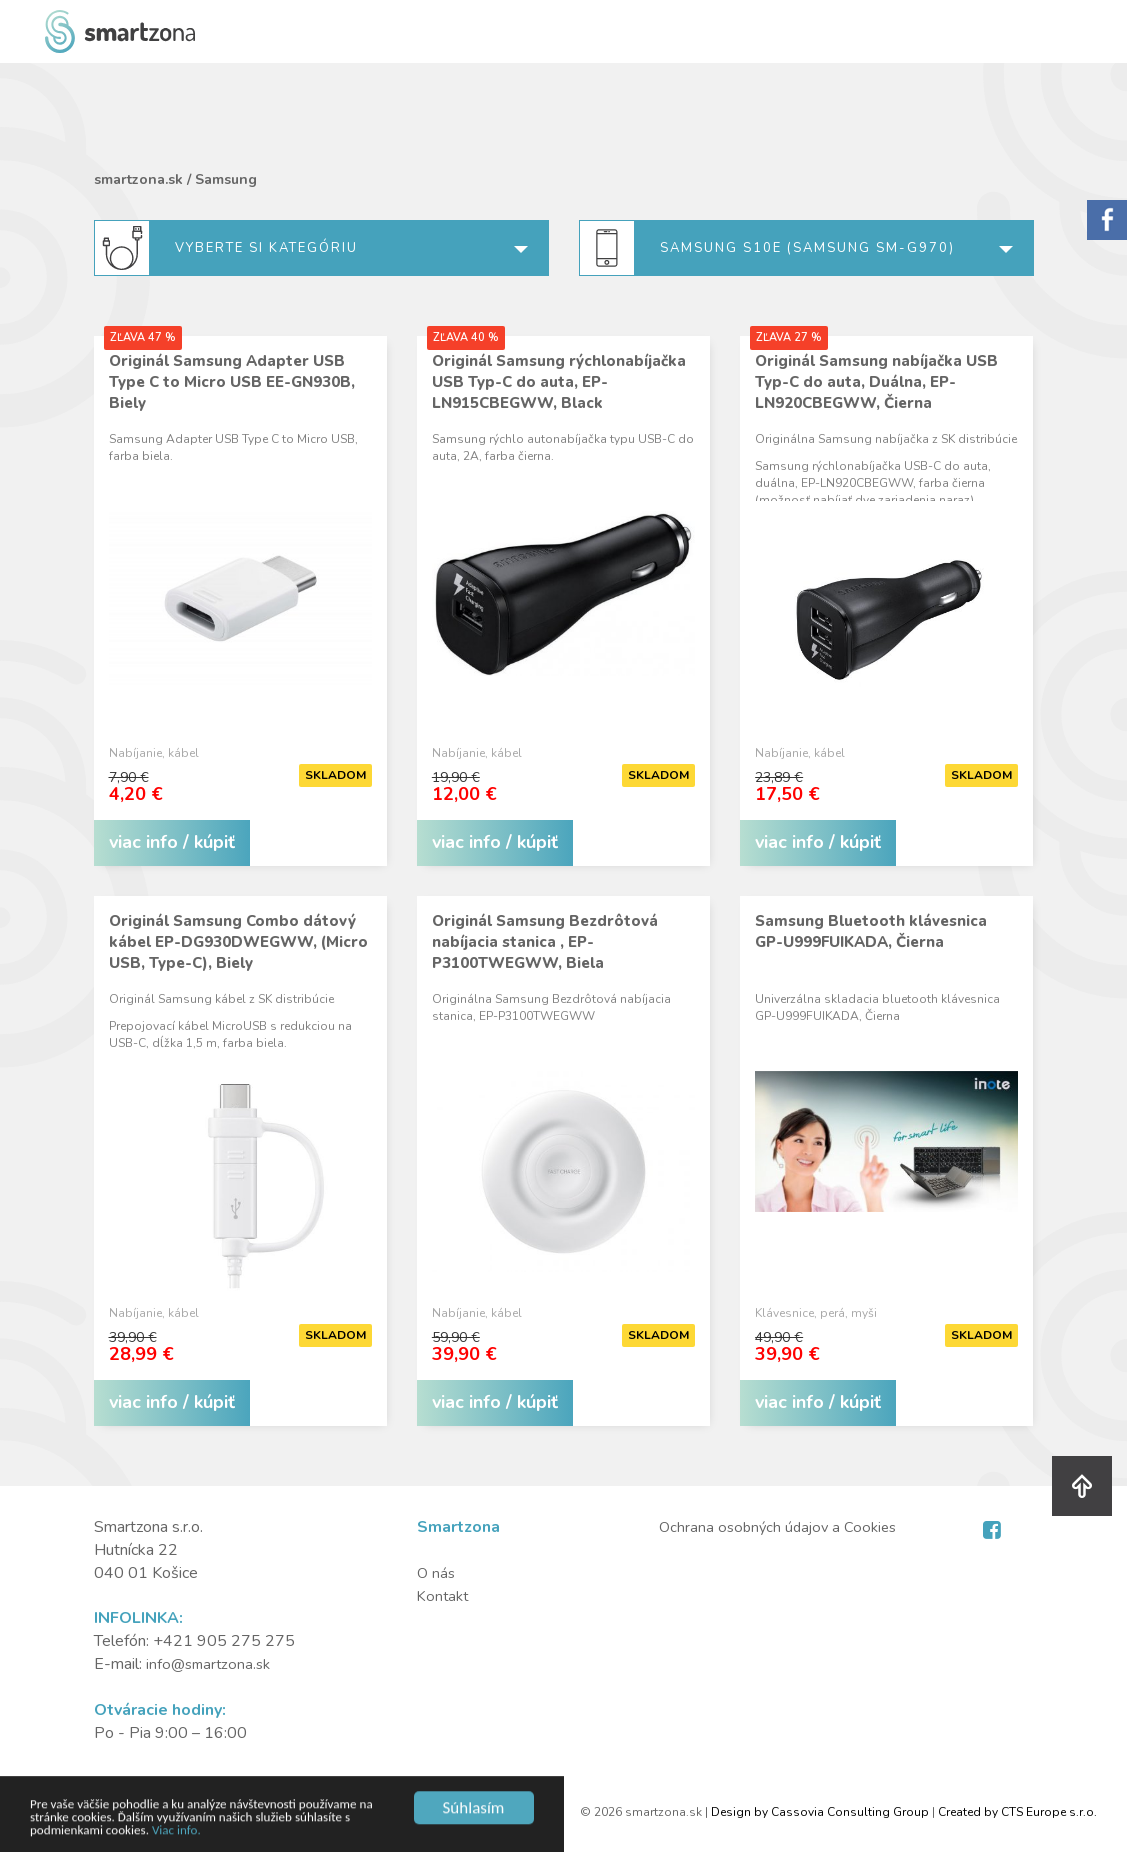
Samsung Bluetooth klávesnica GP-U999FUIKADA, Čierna (871, 931)
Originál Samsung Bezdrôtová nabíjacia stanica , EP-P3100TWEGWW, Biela (545, 942)
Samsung (226, 179)
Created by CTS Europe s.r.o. (1017, 1812)
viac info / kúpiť (172, 842)
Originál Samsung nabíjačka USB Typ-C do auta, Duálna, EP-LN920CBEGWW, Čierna (876, 382)
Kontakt (444, 1596)
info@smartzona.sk (211, 1664)
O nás (437, 1573)
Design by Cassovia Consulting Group (820, 1812)
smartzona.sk (138, 179)
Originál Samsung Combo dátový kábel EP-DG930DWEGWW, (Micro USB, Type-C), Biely (238, 942)
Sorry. (1107, 220)
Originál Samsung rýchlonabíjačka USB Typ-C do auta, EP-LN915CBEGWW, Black (559, 382)
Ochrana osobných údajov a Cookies (782, 1527)
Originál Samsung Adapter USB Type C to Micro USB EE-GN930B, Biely (232, 382)
